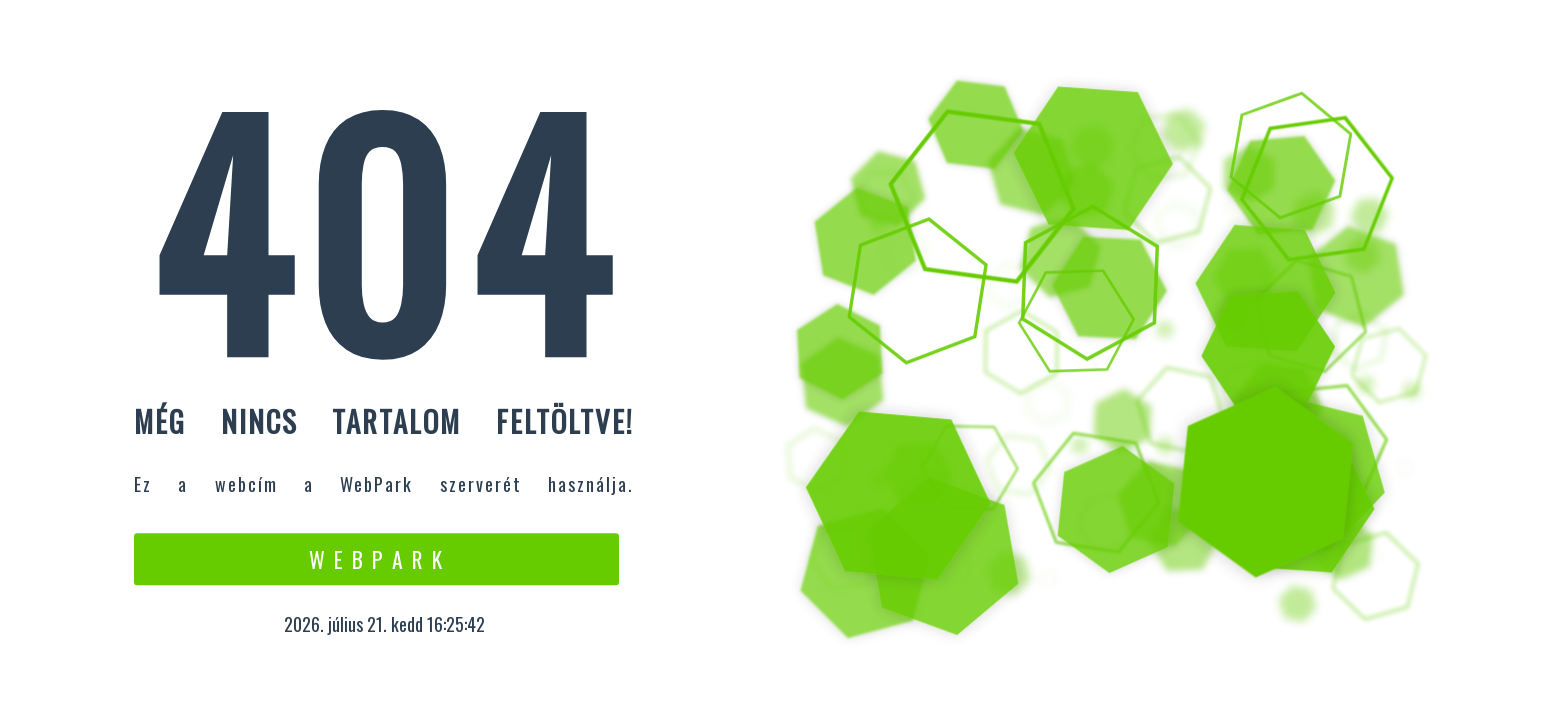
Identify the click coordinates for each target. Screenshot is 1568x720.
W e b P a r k (376, 559)
